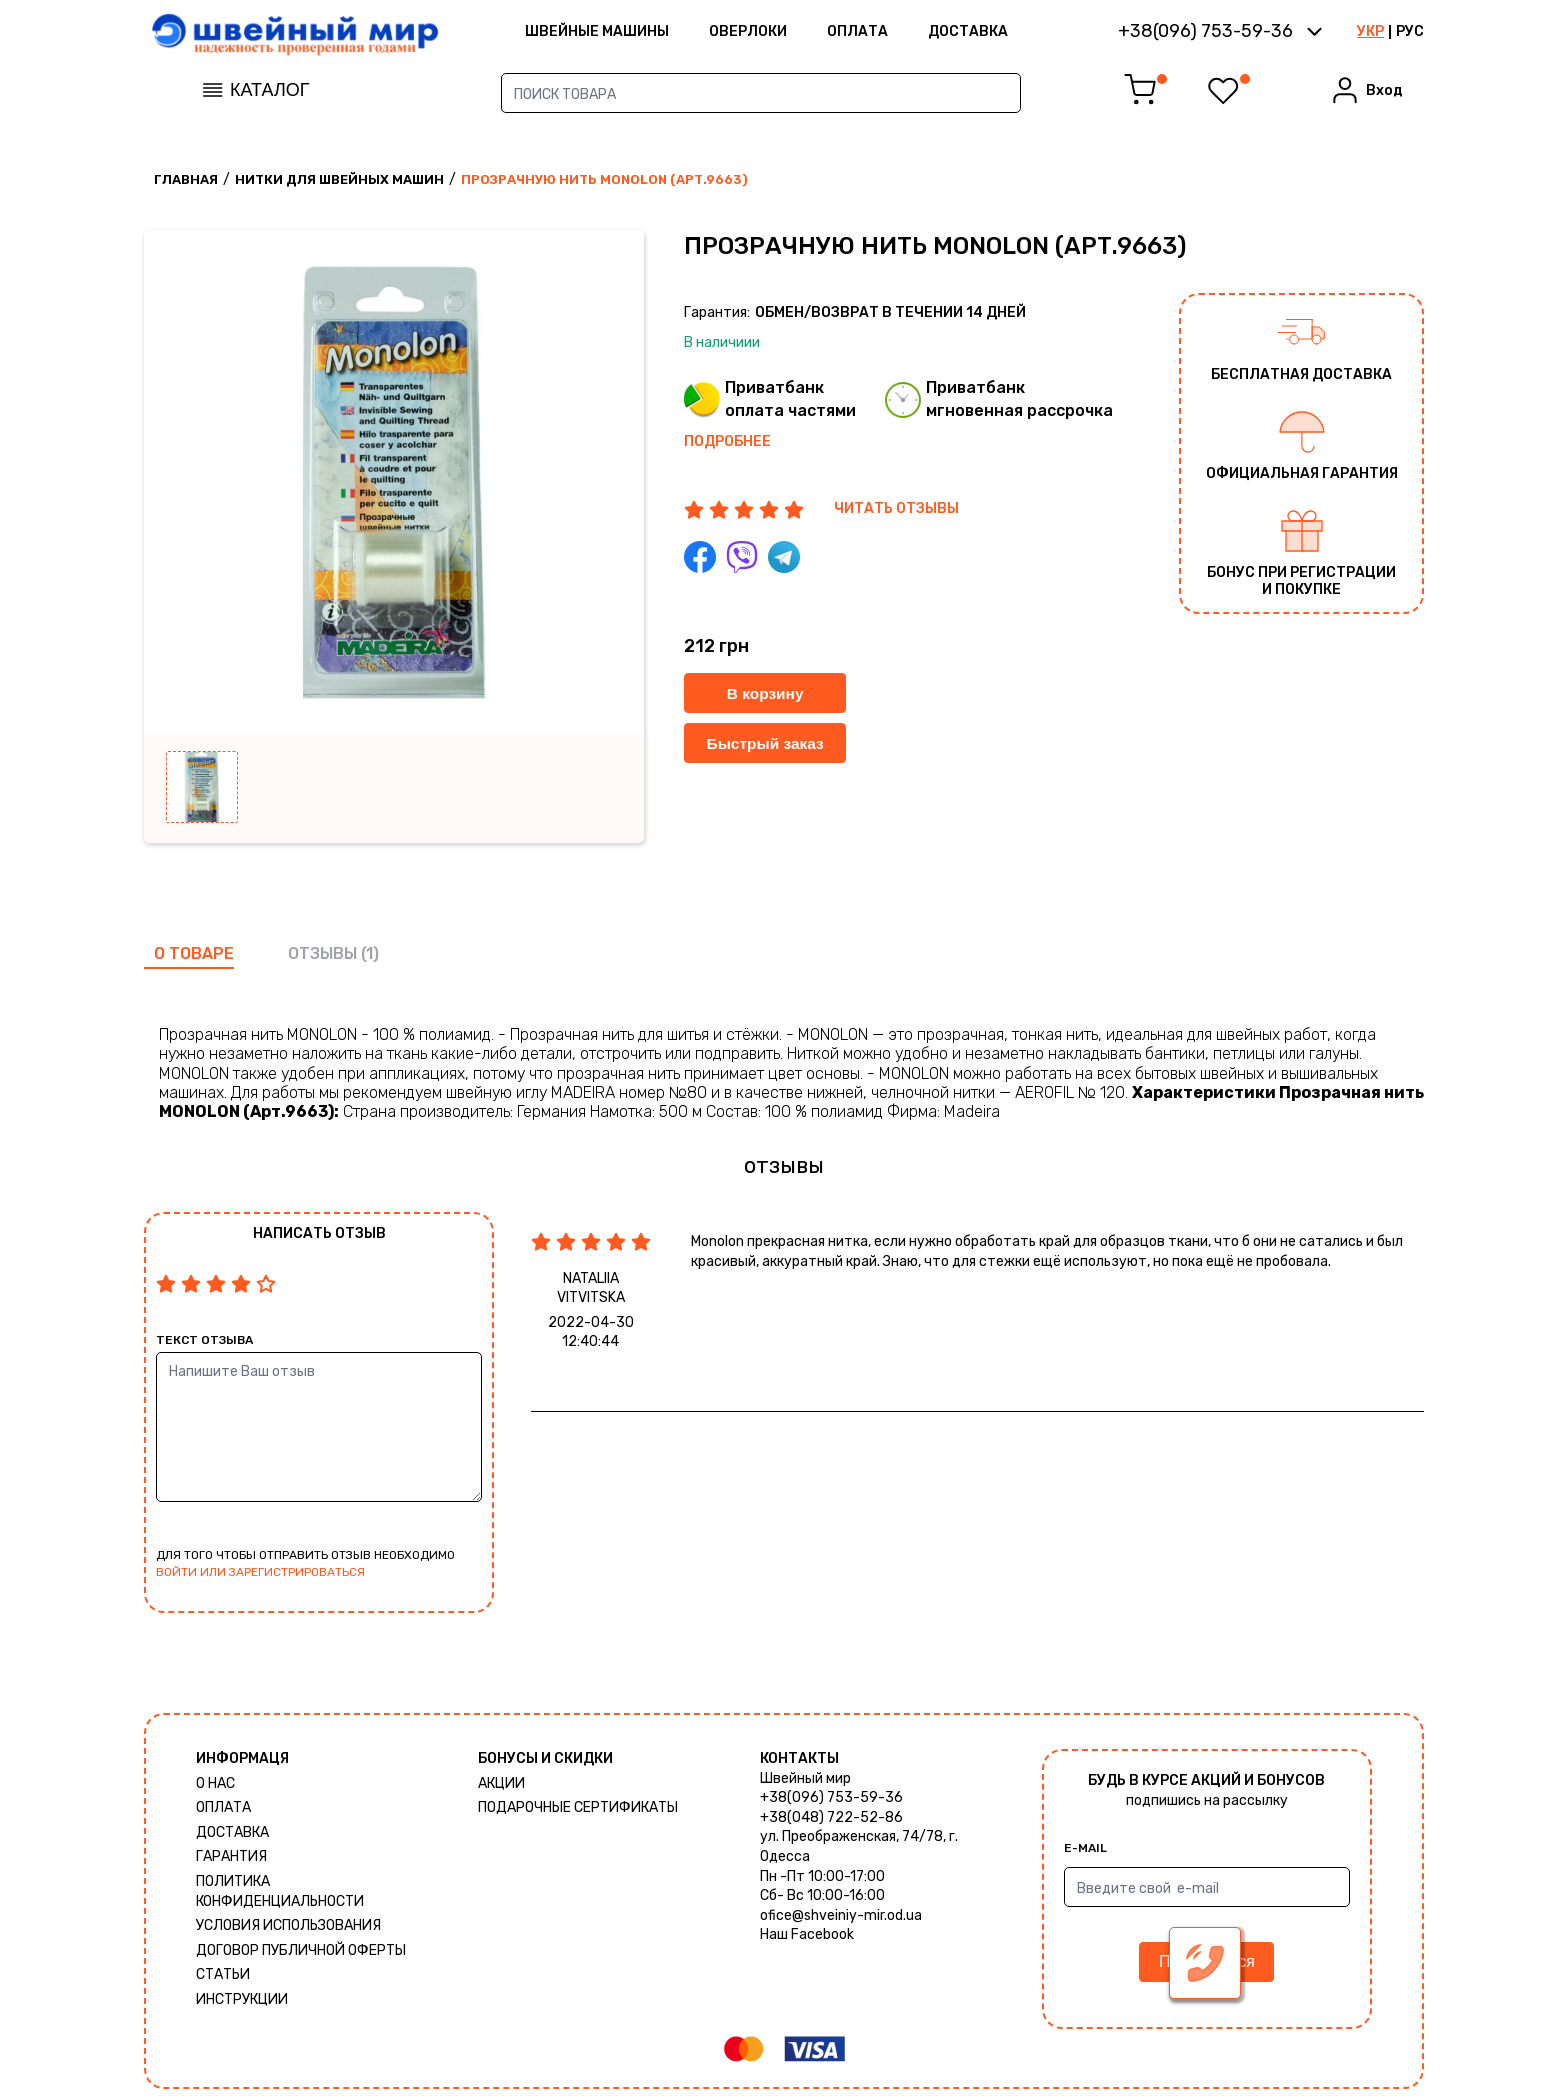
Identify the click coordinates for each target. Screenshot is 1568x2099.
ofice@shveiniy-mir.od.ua (841, 1915)
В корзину (767, 693)
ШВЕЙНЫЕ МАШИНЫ (636, 34)
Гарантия (231, 1856)
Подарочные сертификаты (578, 1807)
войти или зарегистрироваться (260, 1572)
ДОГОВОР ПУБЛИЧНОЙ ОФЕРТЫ (301, 1950)
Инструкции (242, 1999)
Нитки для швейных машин (339, 179)
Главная (186, 179)
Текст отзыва (204, 1340)
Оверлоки (787, 34)
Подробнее (727, 441)
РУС (1410, 34)
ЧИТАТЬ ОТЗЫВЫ (896, 508)
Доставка (1007, 34)
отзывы (322, 953)
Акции (501, 1783)
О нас (215, 1783)
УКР (1370, 34)
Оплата (896, 34)
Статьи (223, 1974)
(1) (370, 953)
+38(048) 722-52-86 (831, 1817)
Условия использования (288, 1925)
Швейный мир (805, 1778)
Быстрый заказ (767, 743)
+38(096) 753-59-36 (831, 1797)
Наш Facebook (807, 1934)
